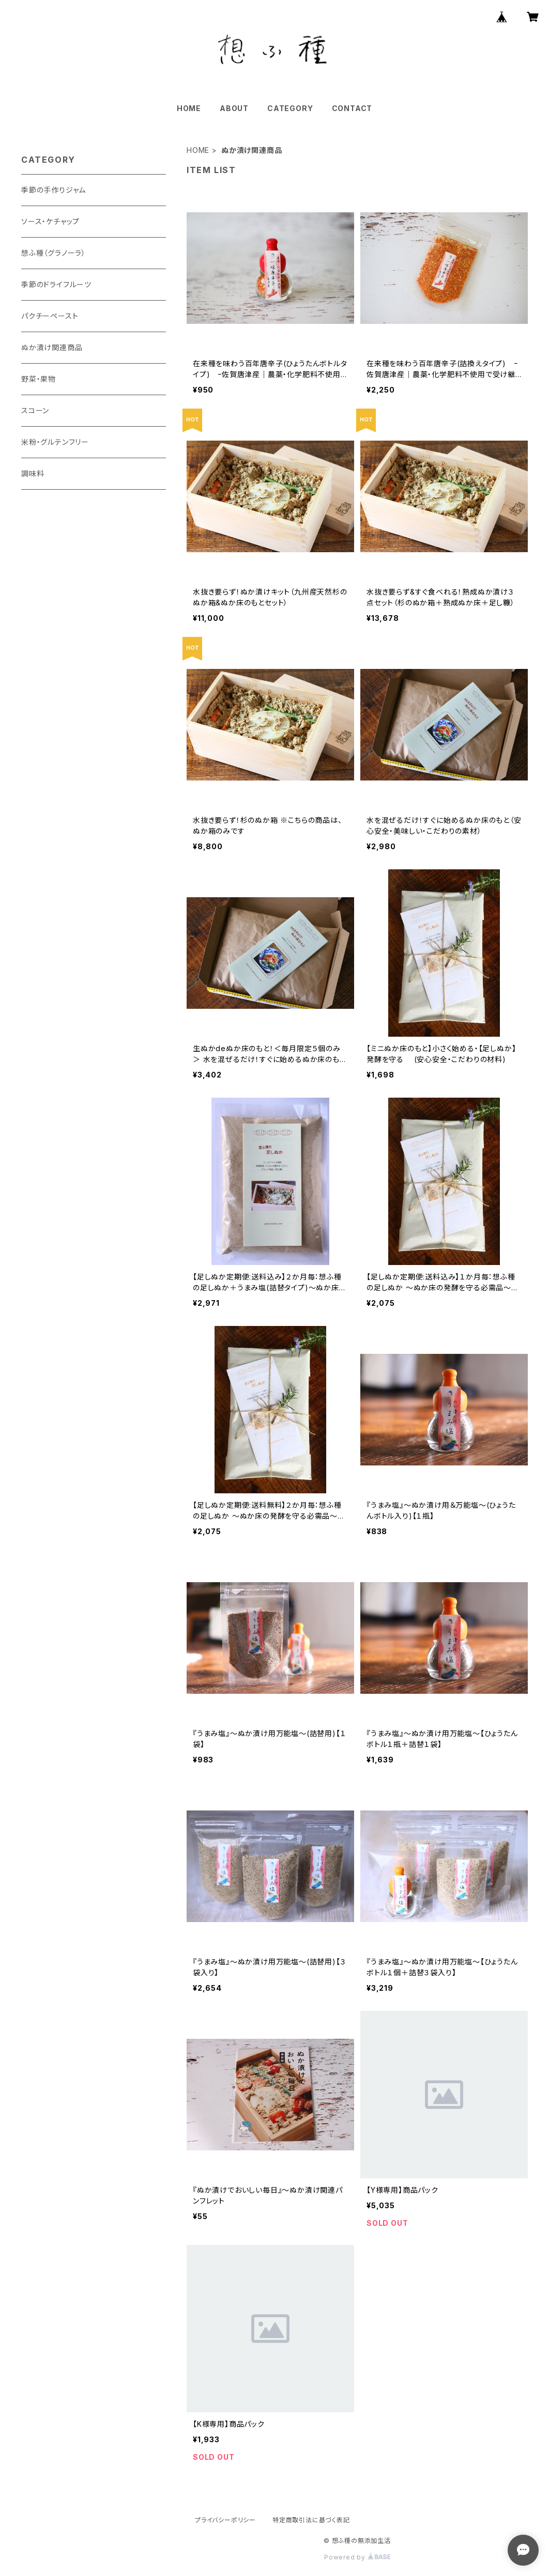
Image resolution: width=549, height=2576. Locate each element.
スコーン (35, 410)
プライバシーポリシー (225, 2520)
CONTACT (352, 108)
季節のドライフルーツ (56, 284)
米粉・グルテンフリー (55, 442)
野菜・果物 (38, 378)
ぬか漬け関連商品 (51, 347)
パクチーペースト (49, 315)
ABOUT (234, 108)
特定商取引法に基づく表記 (311, 2520)
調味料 (32, 473)
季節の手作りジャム (53, 189)
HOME (189, 108)
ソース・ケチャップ (50, 221)
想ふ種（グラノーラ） (53, 252)
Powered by (357, 2557)
